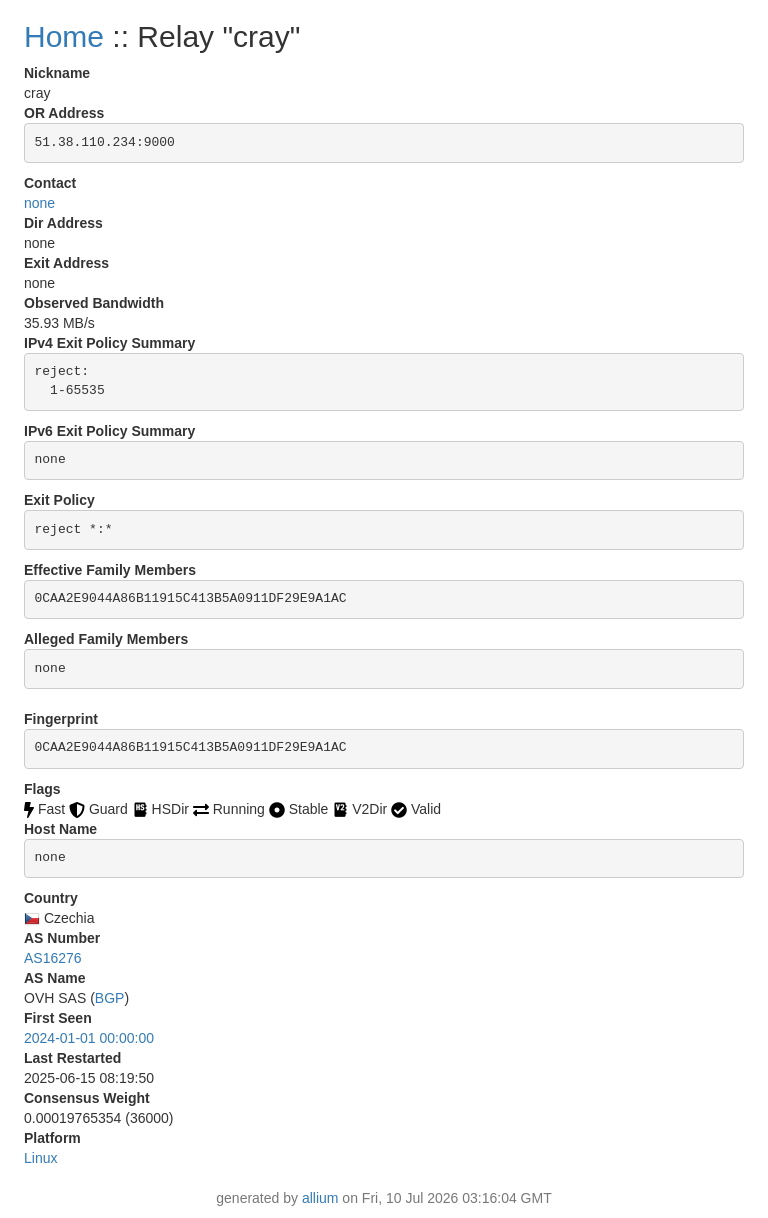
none (39, 203)
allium (320, 1198)
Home (64, 36)
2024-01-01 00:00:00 (89, 1038)
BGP (110, 998)
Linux (40, 1158)
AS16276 (53, 958)
